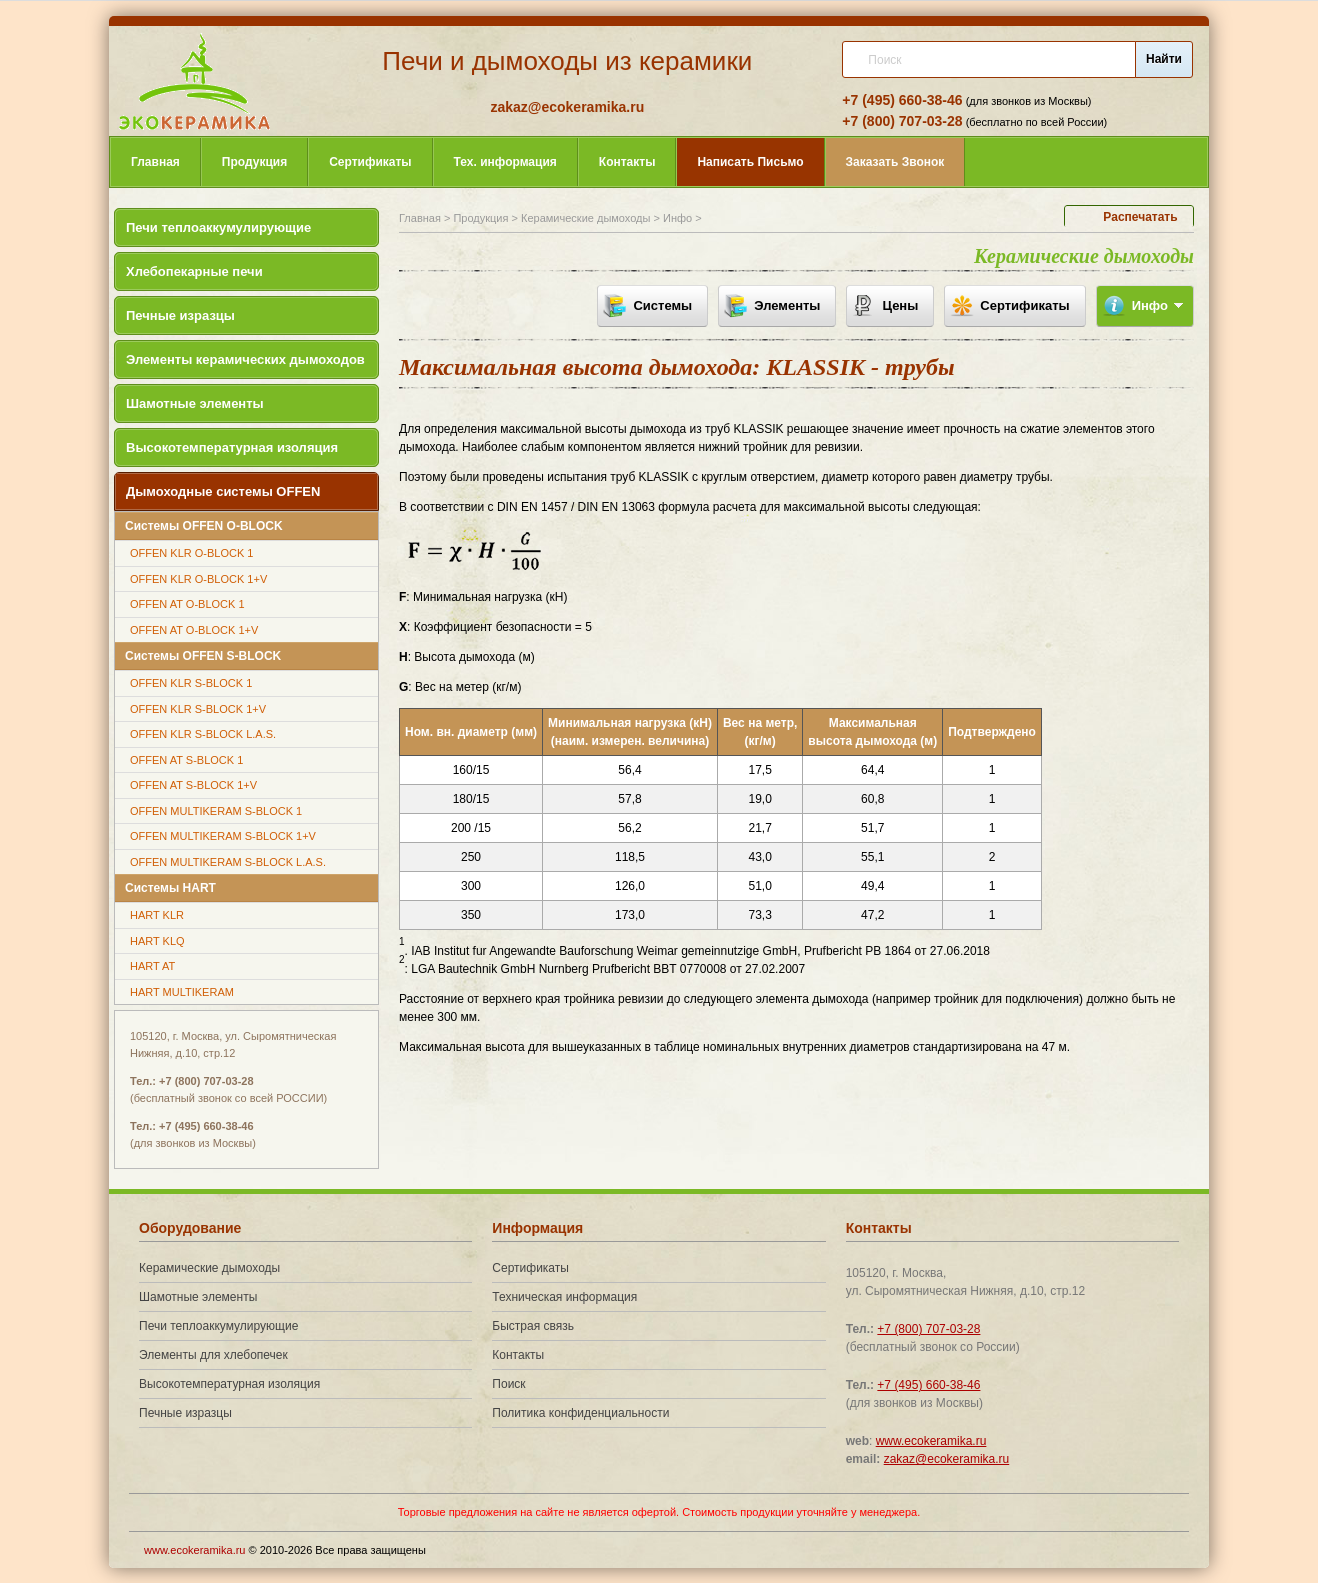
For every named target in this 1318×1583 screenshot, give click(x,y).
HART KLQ (157, 941)
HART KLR (157, 915)
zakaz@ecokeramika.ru (567, 107)
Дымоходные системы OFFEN (223, 491)
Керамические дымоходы (585, 218)
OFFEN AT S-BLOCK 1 (186, 760)
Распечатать (1140, 217)
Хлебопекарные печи (194, 271)
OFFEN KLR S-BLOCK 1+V (198, 709)
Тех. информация (505, 162)
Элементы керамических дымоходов (245, 359)
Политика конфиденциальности (580, 1413)
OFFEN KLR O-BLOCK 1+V (198, 579)
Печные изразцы (180, 315)
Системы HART (170, 888)
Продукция (254, 162)
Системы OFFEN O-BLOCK (204, 526)
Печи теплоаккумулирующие (218, 227)
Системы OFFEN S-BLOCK (203, 656)
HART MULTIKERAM (182, 992)
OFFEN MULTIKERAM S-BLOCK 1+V (223, 836)
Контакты (627, 162)
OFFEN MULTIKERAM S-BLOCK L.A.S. (228, 862)
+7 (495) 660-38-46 (902, 100)
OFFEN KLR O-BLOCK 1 (191, 553)
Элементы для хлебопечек (213, 1355)
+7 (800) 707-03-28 (902, 121)
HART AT (152, 966)
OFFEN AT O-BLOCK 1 (187, 604)
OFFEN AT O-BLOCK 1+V (194, 630)
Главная (155, 162)
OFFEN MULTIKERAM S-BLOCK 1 (216, 811)
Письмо (750, 162)
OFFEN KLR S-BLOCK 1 (191, 683)
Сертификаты (370, 162)
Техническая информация (564, 1297)
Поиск (508, 1384)
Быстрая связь (533, 1326)
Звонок (895, 162)
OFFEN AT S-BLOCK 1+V (193, 785)
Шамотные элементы (195, 403)
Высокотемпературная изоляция (232, 447)
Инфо (677, 218)
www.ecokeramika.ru (931, 1441)
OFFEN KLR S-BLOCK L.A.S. (203, 734)
